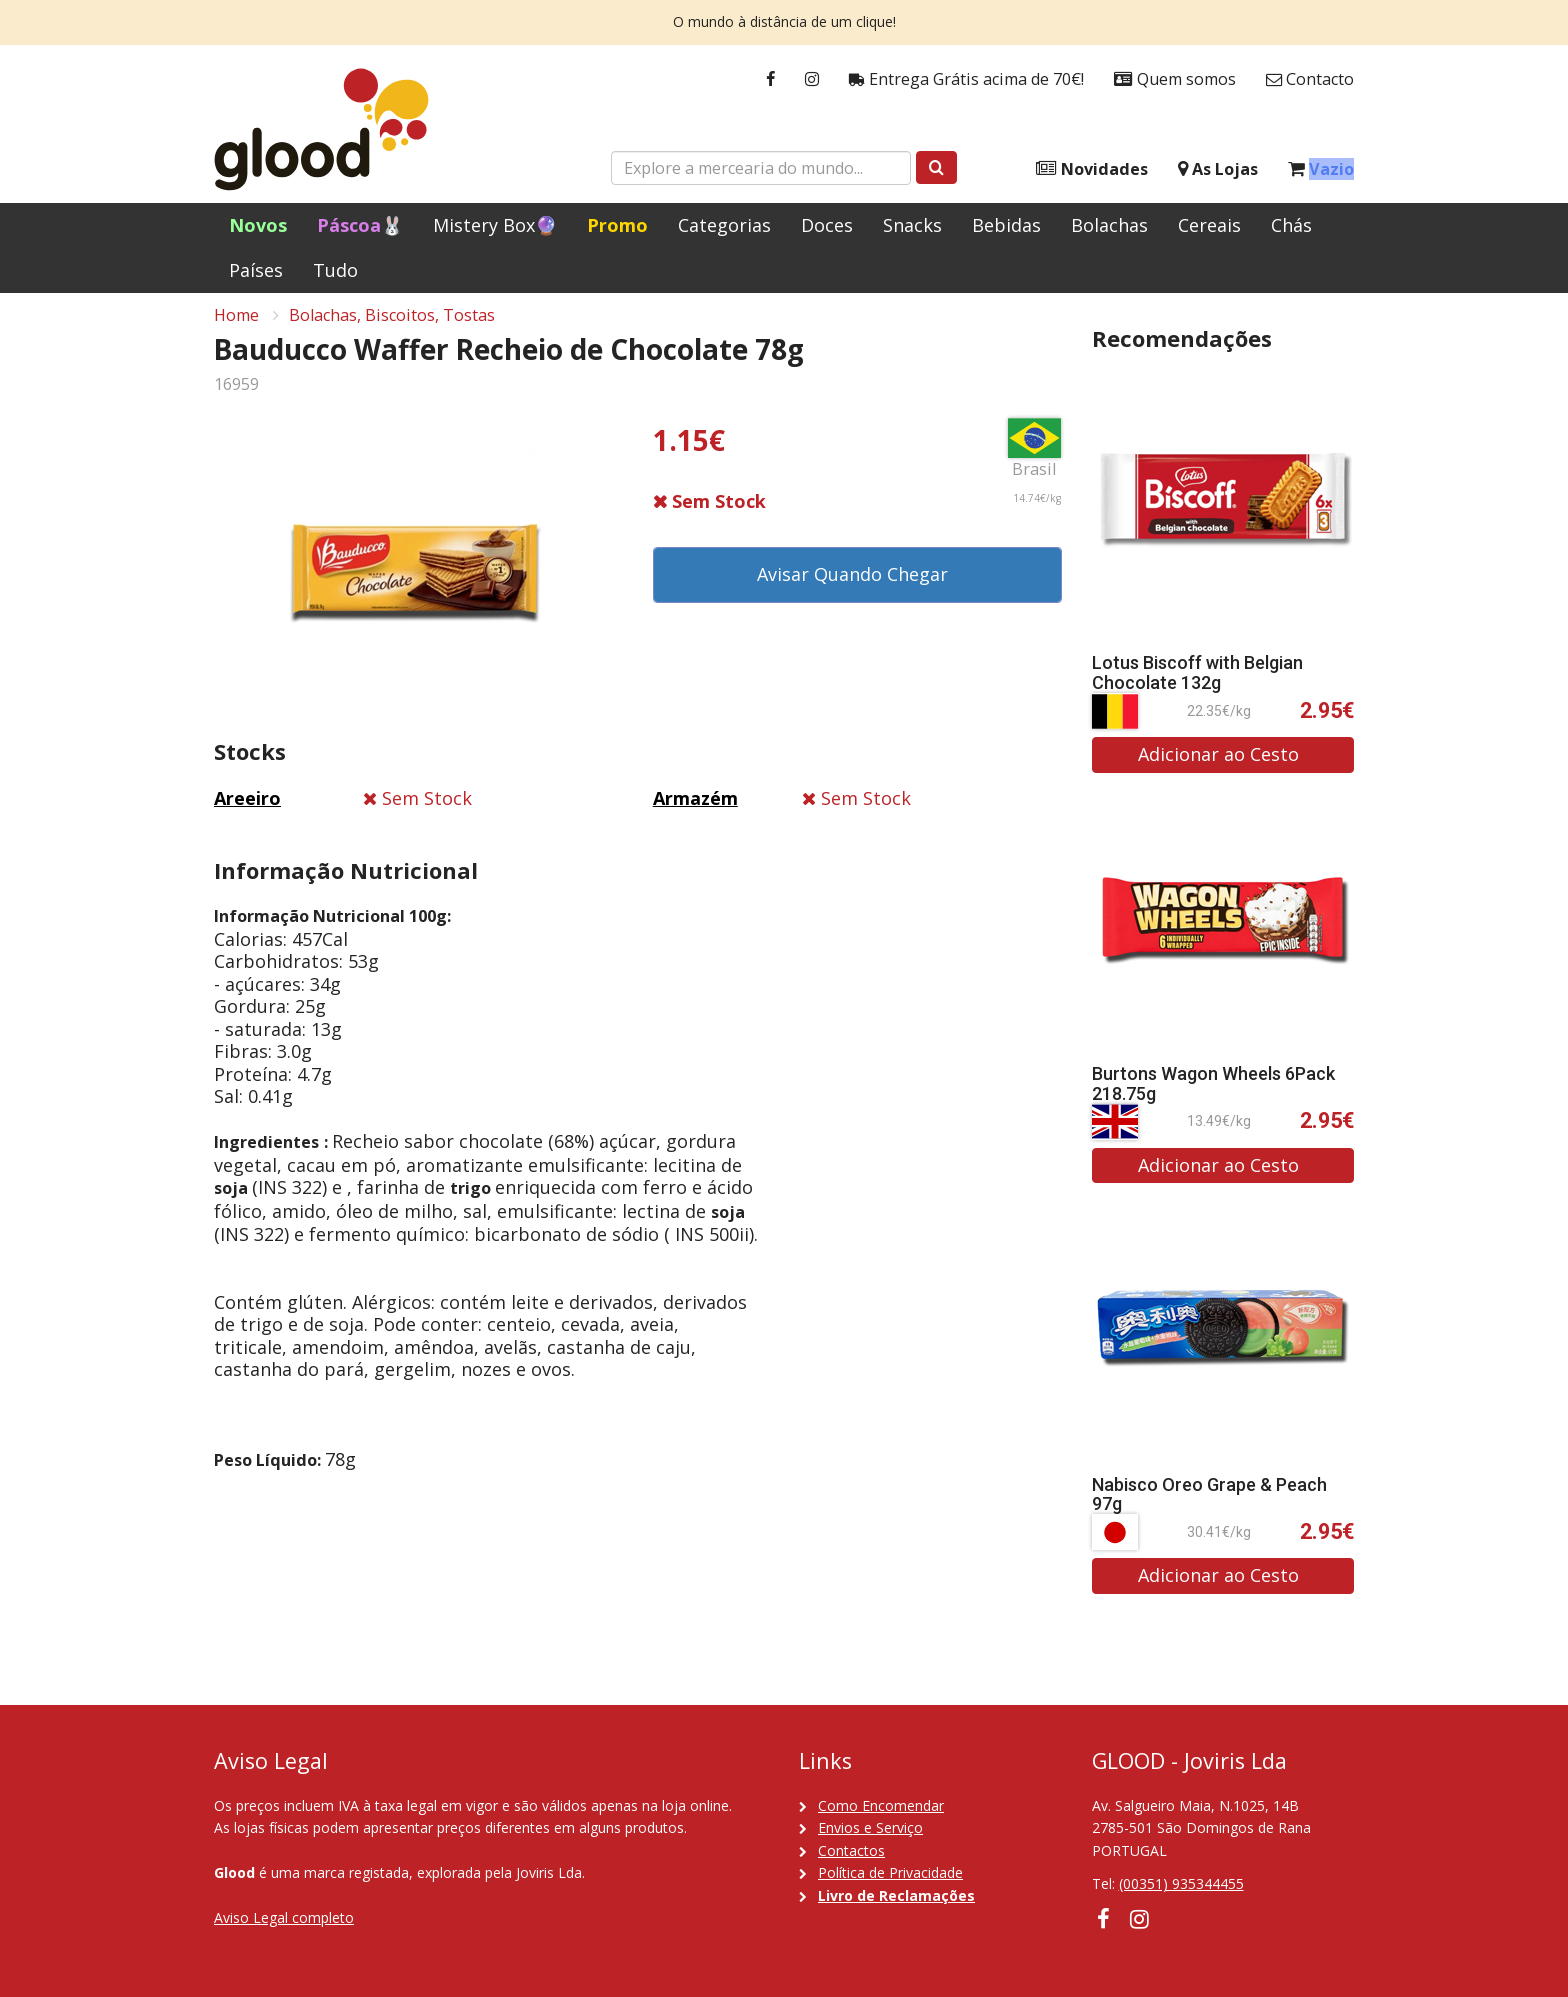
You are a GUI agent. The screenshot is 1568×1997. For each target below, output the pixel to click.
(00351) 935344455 (1181, 1883)
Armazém (695, 809)
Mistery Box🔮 (495, 225)
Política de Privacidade (890, 1872)
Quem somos (1175, 79)
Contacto (1310, 79)
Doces (827, 225)
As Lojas (1218, 169)
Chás (1291, 225)
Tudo (335, 270)
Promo (617, 225)
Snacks (912, 225)
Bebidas (1006, 225)
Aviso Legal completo (284, 1917)
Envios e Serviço (870, 1827)
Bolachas (1109, 225)
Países (256, 270)
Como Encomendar (881, 1805)
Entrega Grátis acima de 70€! (966, 79)
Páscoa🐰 (360, 225)
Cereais (1209, 225)
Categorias (724, 225)
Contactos (851, 1850)
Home (236, 326)
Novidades (1092, 169)
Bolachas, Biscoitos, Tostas (392, 326)
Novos (258, 225)
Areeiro (247, 809)
